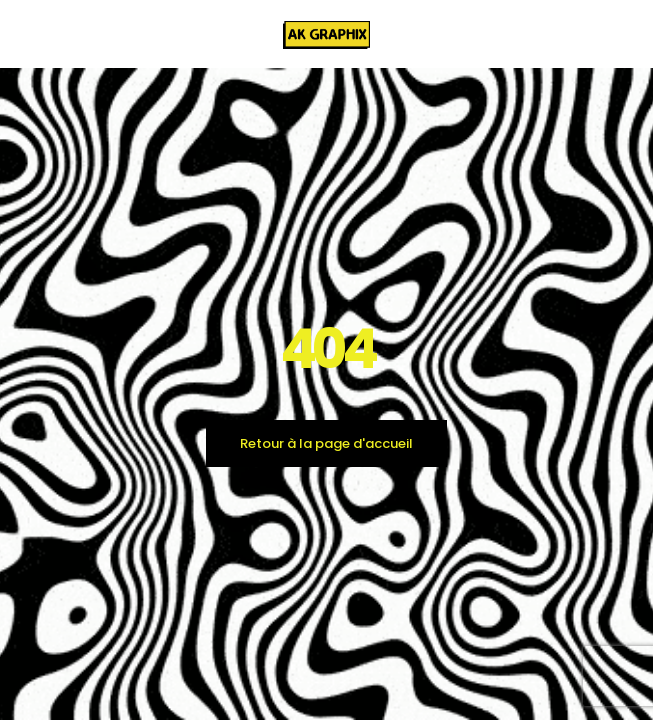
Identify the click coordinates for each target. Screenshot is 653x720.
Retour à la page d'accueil (326, 443)
